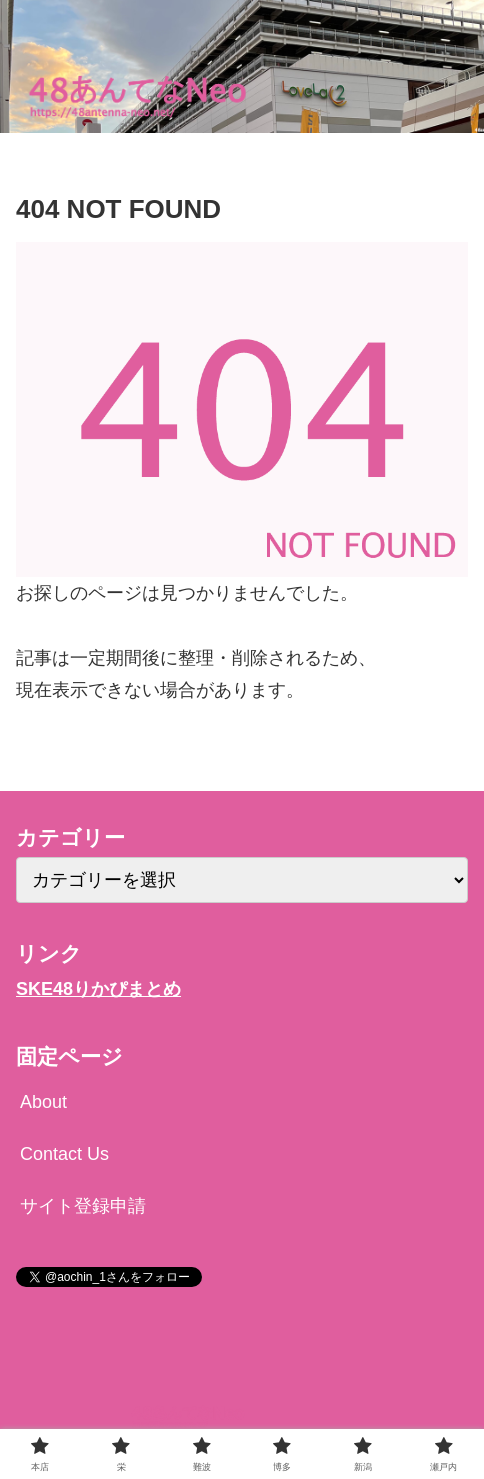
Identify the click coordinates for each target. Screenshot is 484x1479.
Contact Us (64, 1154)
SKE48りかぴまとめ (98, 989)
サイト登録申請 (83, 1206)
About (43, 1102)
